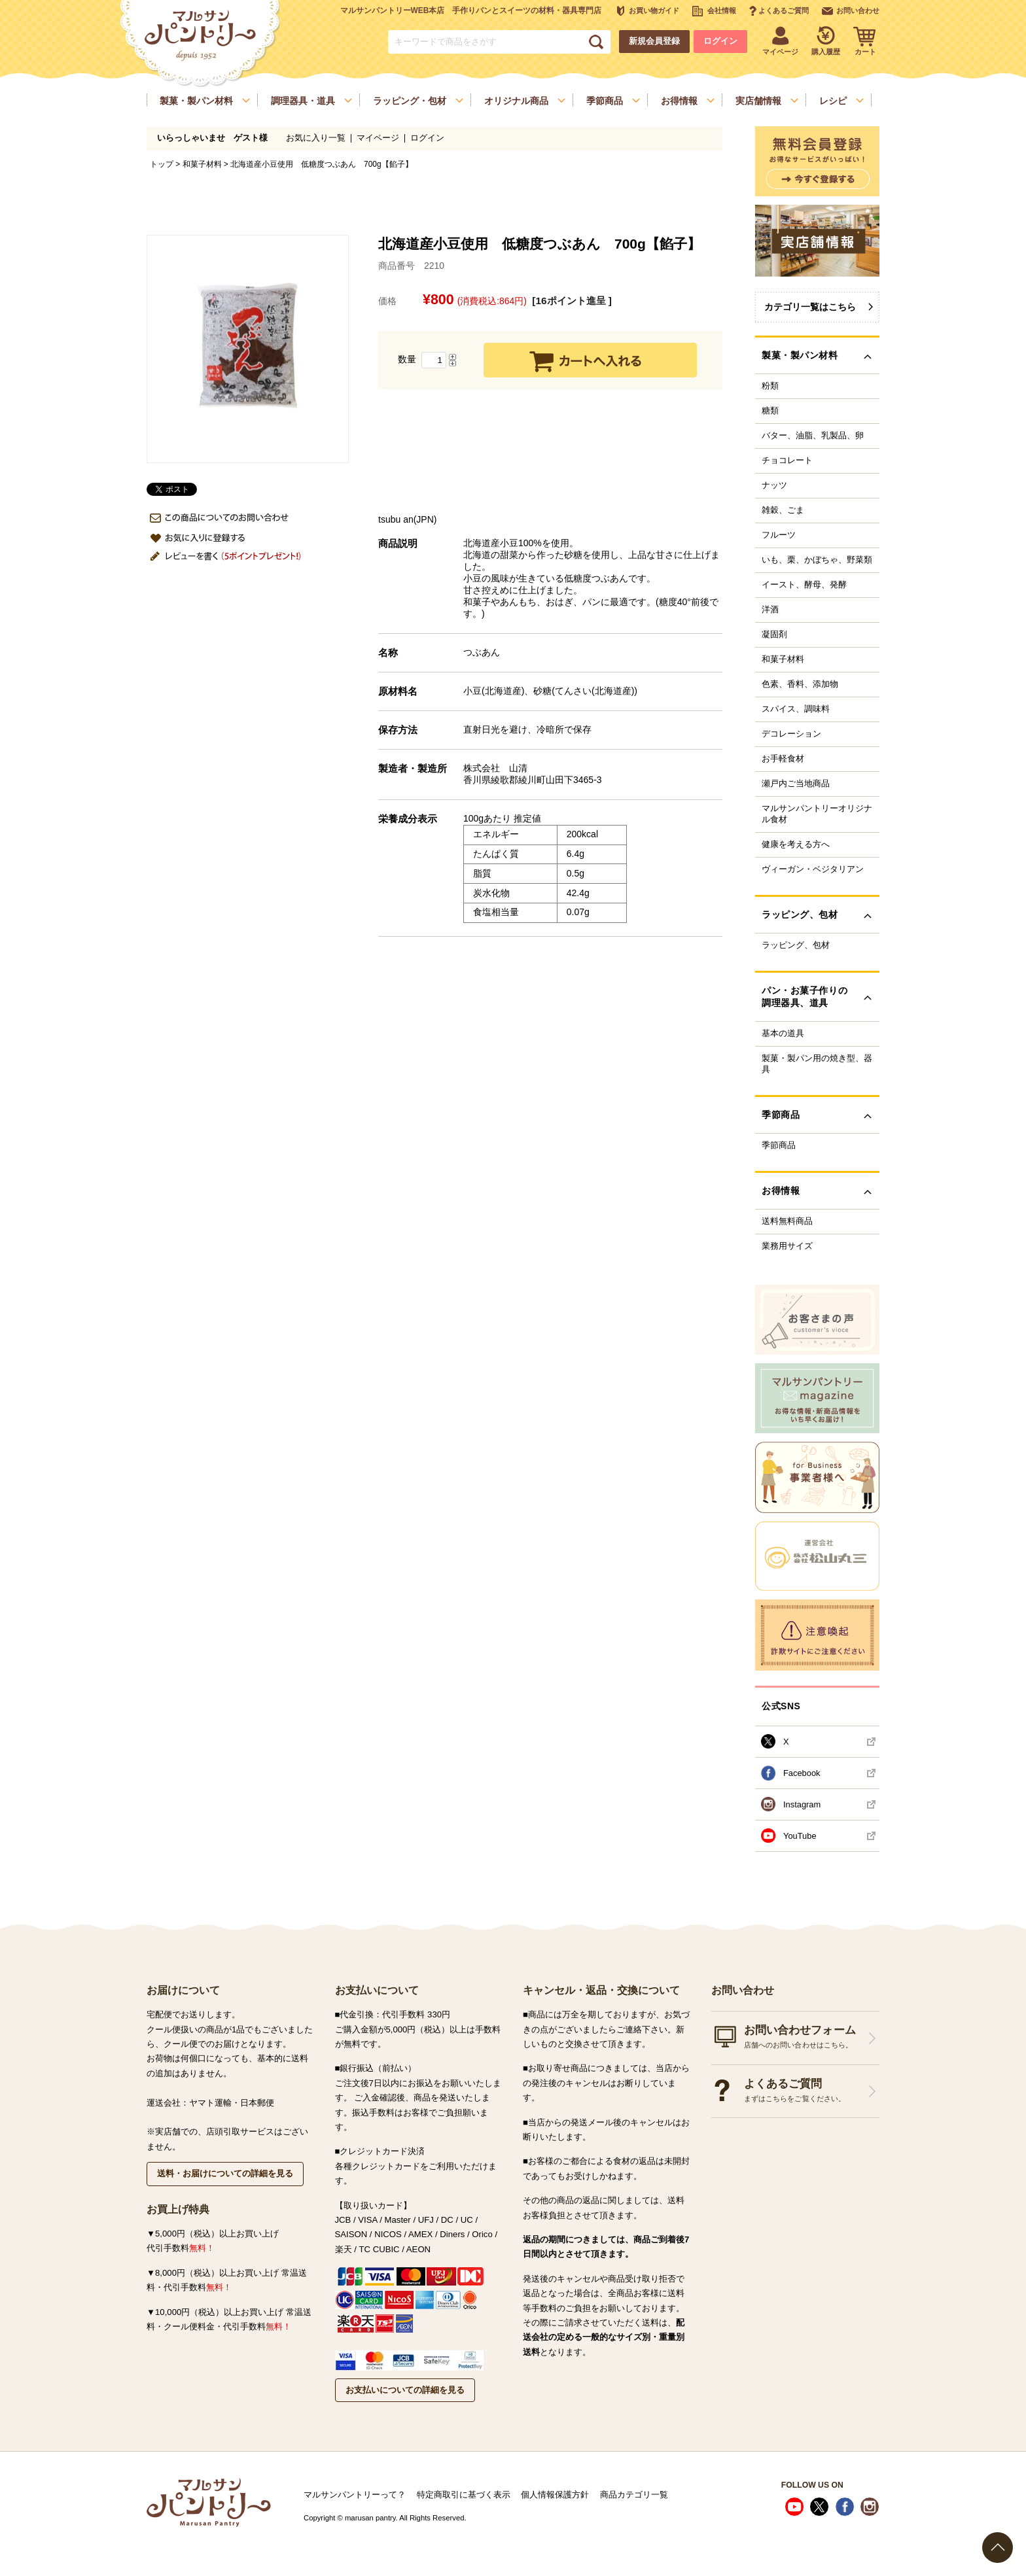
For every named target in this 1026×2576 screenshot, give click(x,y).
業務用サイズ (787, 1246)
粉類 (770, 386)
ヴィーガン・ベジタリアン (813, 869)
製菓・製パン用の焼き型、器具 (817, 1064)
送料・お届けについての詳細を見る (225, 2173)
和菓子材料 (202, 164)
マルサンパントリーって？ (355, 2494)
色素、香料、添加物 (800, 684)
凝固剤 (774, 634)
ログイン (720, 41)
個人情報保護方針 (555, 2494)
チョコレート (787, 460)
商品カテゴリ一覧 (634, 2494)
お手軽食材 (783, 758)
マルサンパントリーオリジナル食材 (817, 814)
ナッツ (774, 485)
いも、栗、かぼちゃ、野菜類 (817, 560)
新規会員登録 (654, 41)
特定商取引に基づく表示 (463, 2494)
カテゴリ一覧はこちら (810, 307)
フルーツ (779, 535)
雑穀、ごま (783, 510)
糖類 (770, 410)
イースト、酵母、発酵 (804, 584)
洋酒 (770, 609)
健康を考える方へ (796, 844)
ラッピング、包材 (796, 945)
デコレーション (791, 734)
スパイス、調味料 (796, 709)
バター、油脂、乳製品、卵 (813, 435)
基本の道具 (783, 1033)
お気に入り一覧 (315, 138)
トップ (161, 164)
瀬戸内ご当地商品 (796, 783)
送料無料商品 (787, 1221)
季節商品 (779, 1145)
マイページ (378, 138)
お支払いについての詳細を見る (405, 2390)
